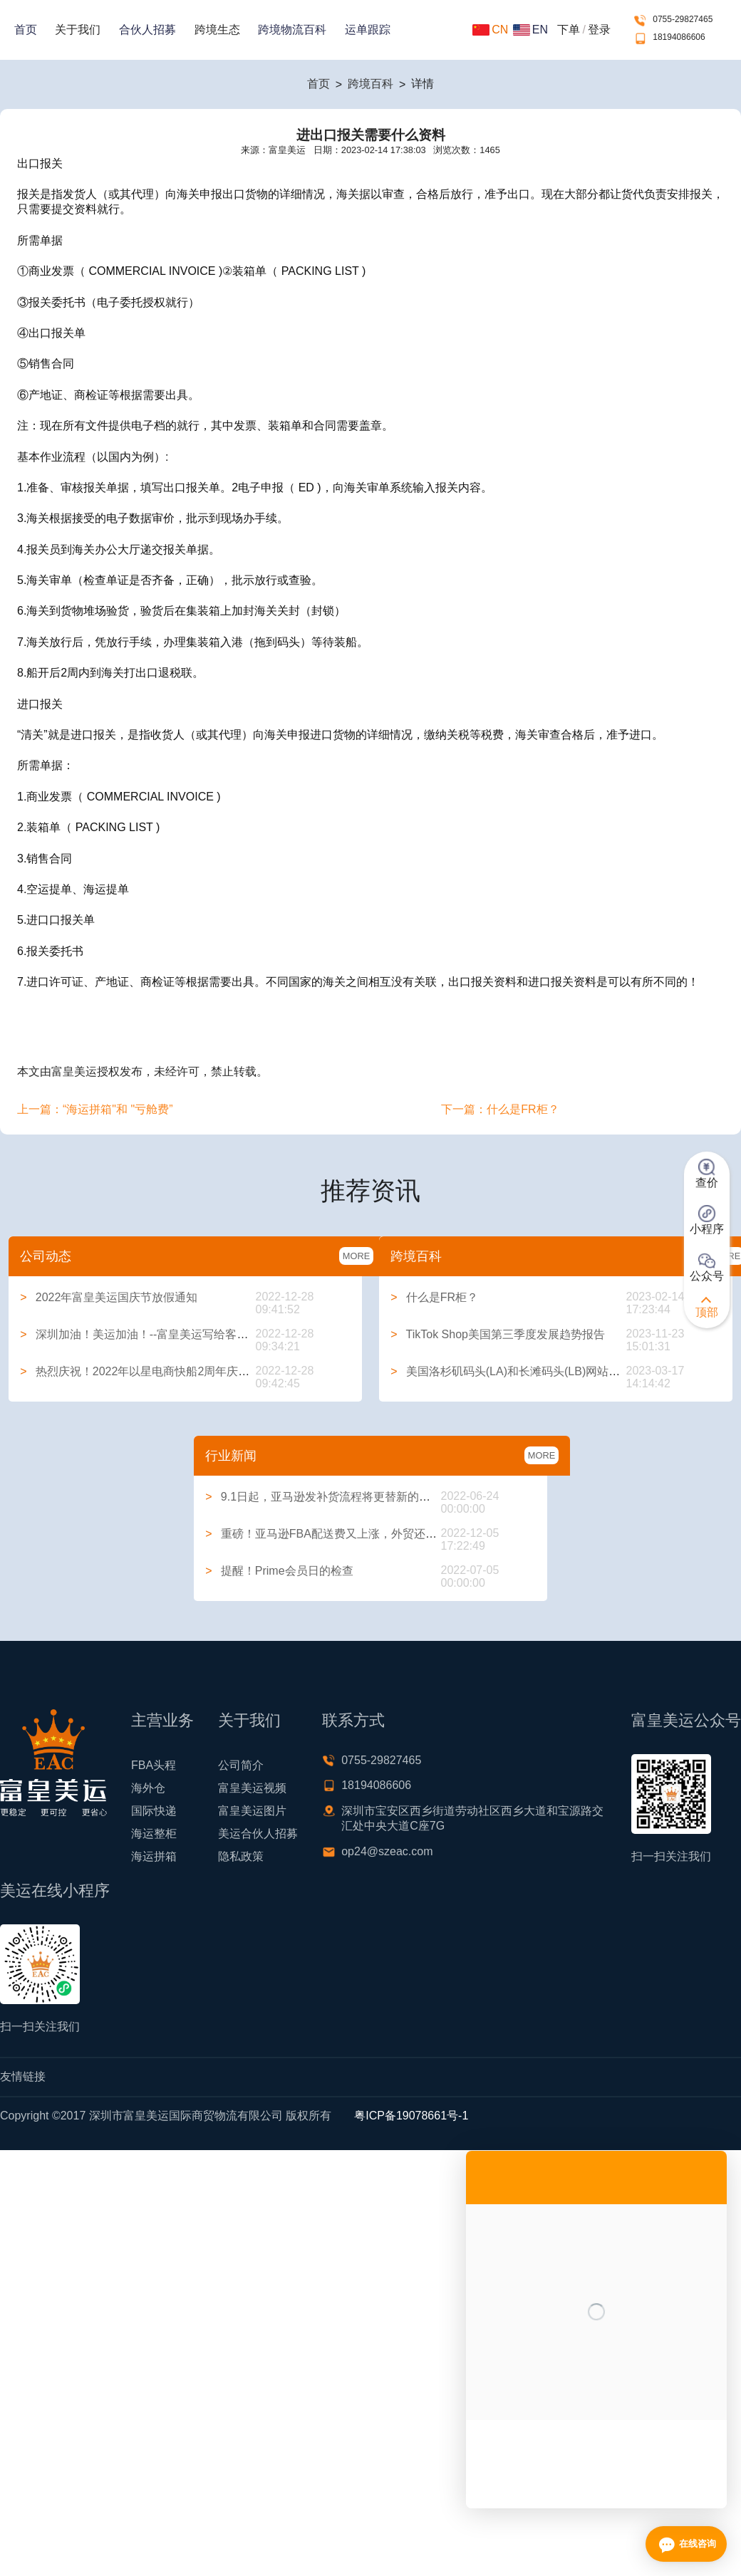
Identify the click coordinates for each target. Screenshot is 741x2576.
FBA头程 (153, 1765)
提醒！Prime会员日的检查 (279, 1571)
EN (530, 30)
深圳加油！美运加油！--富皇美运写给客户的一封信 (157, 1334)
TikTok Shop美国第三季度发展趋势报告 (497, 1334)
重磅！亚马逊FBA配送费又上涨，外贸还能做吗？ (338, 1534)
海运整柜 (154, 1833)
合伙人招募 (147, 30)
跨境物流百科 (292, 30)
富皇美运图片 (252, 1811)
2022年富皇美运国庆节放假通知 (108, 1297)
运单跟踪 (367, 30)
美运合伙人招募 (258, 1833)
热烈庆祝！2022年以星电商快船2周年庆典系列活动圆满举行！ (186, 1371)
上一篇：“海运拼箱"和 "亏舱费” (94, 1109)
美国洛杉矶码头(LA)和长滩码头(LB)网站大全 (510, 1371)
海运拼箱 (154, 1856)
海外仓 (148, 1788)
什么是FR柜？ (434, 1297)
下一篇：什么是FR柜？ (500, 1109)
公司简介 (241, 1765)
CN (490, 30)
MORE (356, 1256)
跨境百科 (370, 84)
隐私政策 (241, 1856)
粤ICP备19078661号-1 (411, 2116)
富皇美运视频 (252, 1788)
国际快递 (154, 1811)
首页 (25, 30)
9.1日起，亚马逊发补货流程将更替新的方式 (323, 1497)
